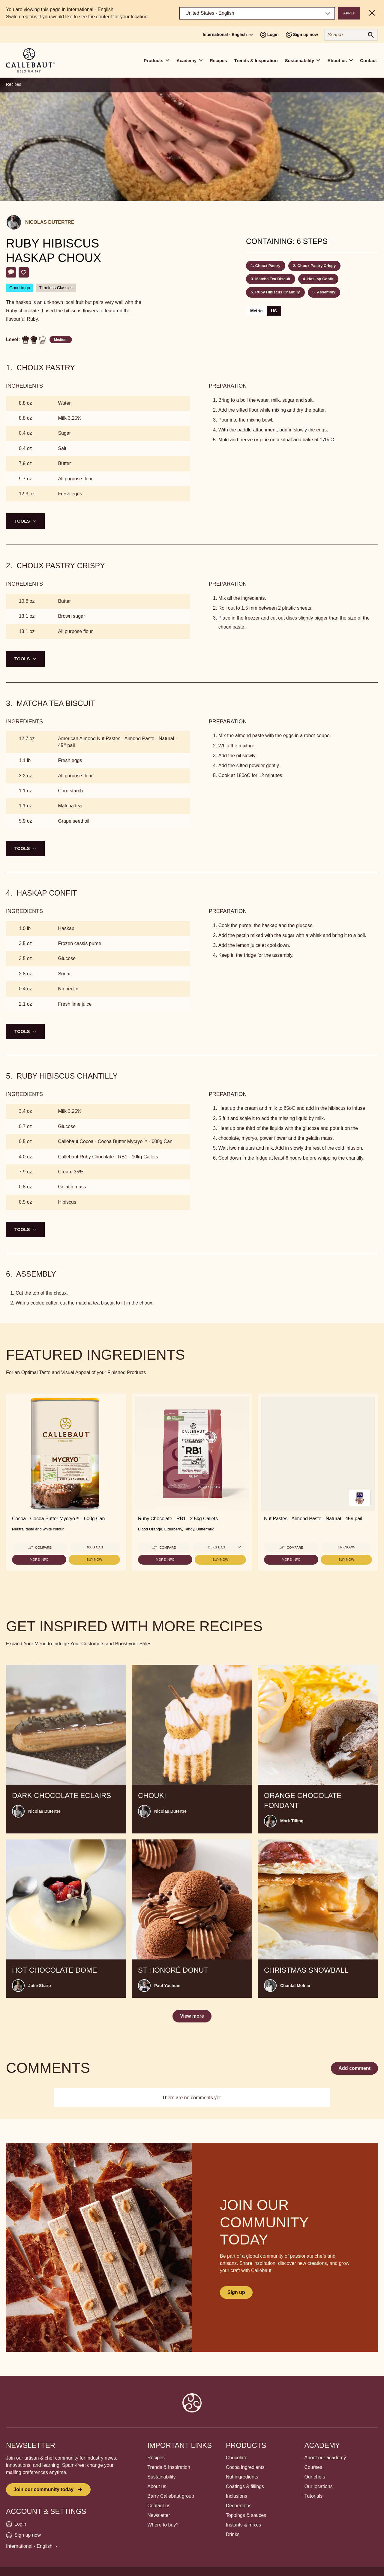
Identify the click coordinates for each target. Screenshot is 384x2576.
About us (156, 2486)
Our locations (318, 2486)
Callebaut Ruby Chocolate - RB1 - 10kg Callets (108, 1156)
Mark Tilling (292, 1820)
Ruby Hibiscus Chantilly (277, 292)
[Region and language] (257, 13)
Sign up (236, 2292)
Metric (256, 310)
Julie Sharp (39, 1985)
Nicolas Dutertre (49, 222)
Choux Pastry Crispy (316, 265)
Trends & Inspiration (256, 60)
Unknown (346, 1547)
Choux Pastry (267, 265)
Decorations (238, 2505)
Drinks (232, 2534)
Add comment (354, 2068)
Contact (368, 60)
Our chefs (314, 2476)
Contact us (158, 2505)
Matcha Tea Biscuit (272, 279)
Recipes (218, 60)
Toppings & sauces (246, 2515)
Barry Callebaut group (170, 2496)
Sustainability (161, 2476)
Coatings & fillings (245, 2486)
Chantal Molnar (295, 1985)
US (274, 310)
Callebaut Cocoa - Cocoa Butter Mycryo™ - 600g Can (115, 1141)
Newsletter (158, 2515)
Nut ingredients (242, 2476)
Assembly (326, 292)
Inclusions (236, 2496)
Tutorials (313, 2496)
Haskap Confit (320, 279)
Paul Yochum (167, 1985)
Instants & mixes (243, 2524)
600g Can (95, 1547)
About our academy (325, 2457)
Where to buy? (162, 2524)
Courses (313, 2467)
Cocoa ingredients (245, 2467)
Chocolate (237, 2457)
